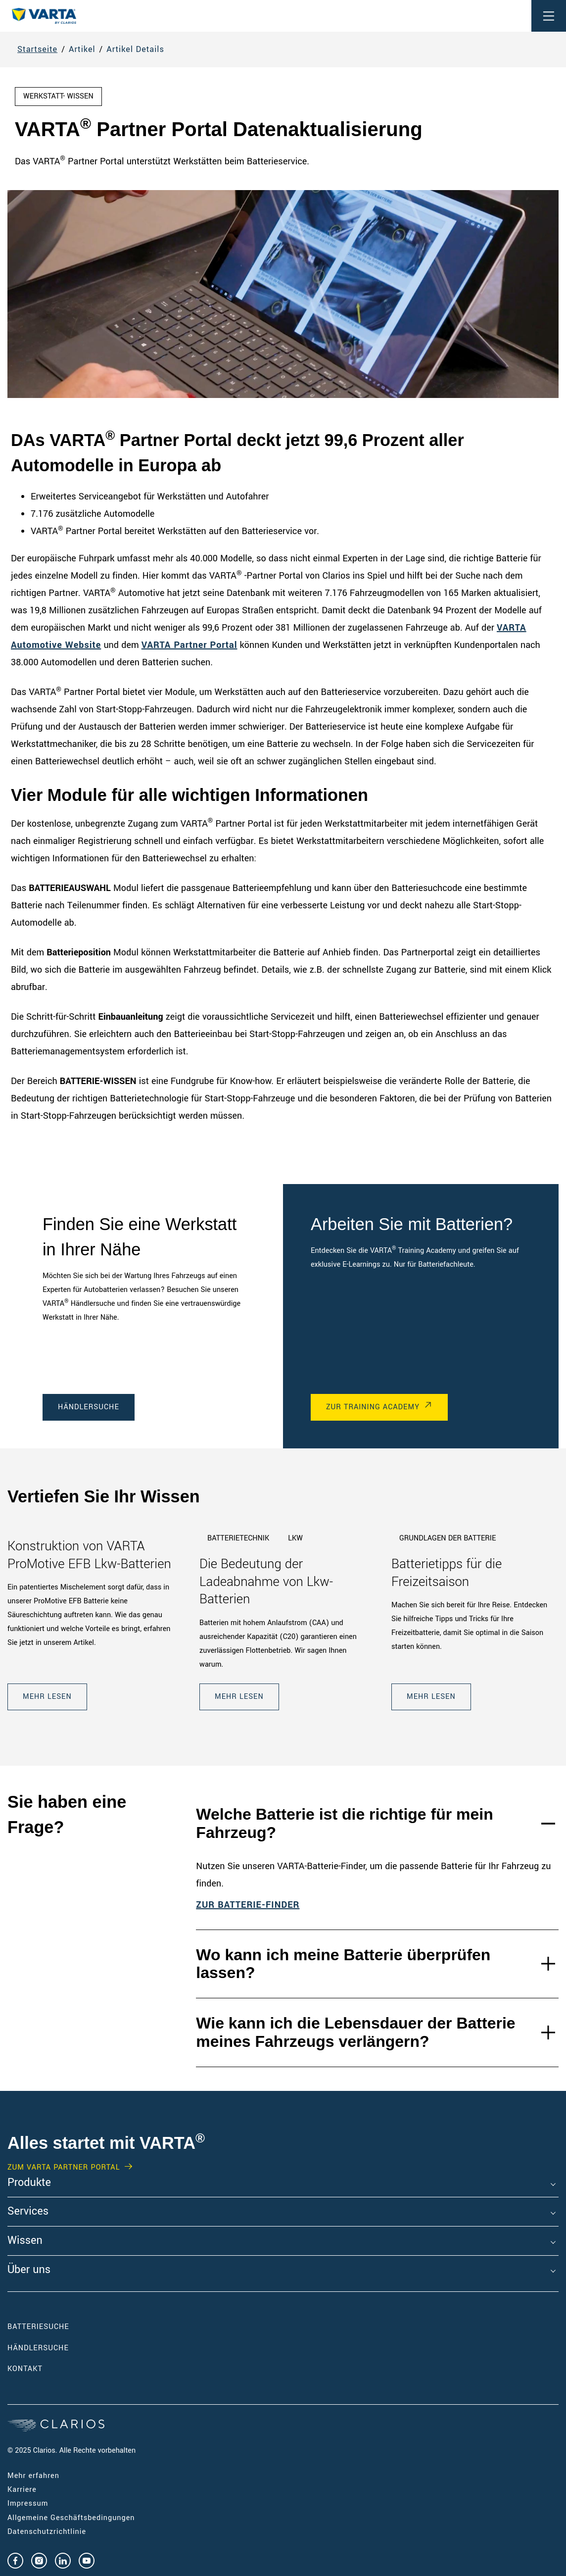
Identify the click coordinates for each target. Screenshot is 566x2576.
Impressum (27, 2503)
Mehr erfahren (33, 2476)
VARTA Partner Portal (189, 645)
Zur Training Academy (373, 1407)
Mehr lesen (47, 1696)
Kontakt (25, 2369)
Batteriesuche (38, 2327)
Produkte (29, 2183)
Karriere (22, 2489)
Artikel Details (135, 49)
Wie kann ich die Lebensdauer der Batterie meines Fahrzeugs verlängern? (355, 2032)
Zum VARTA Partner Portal (63, 2168)
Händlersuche (88, 1407)
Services (27, 2212)
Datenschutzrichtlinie (46, 2531)
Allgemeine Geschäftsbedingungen (71, 2518)
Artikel (82, 49)
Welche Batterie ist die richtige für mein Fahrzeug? (344, 1823)
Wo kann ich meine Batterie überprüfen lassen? (343, 1964)
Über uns (28, 2270)
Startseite (37, 49)
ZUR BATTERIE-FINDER (247, 1904)
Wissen (25, 2241)
